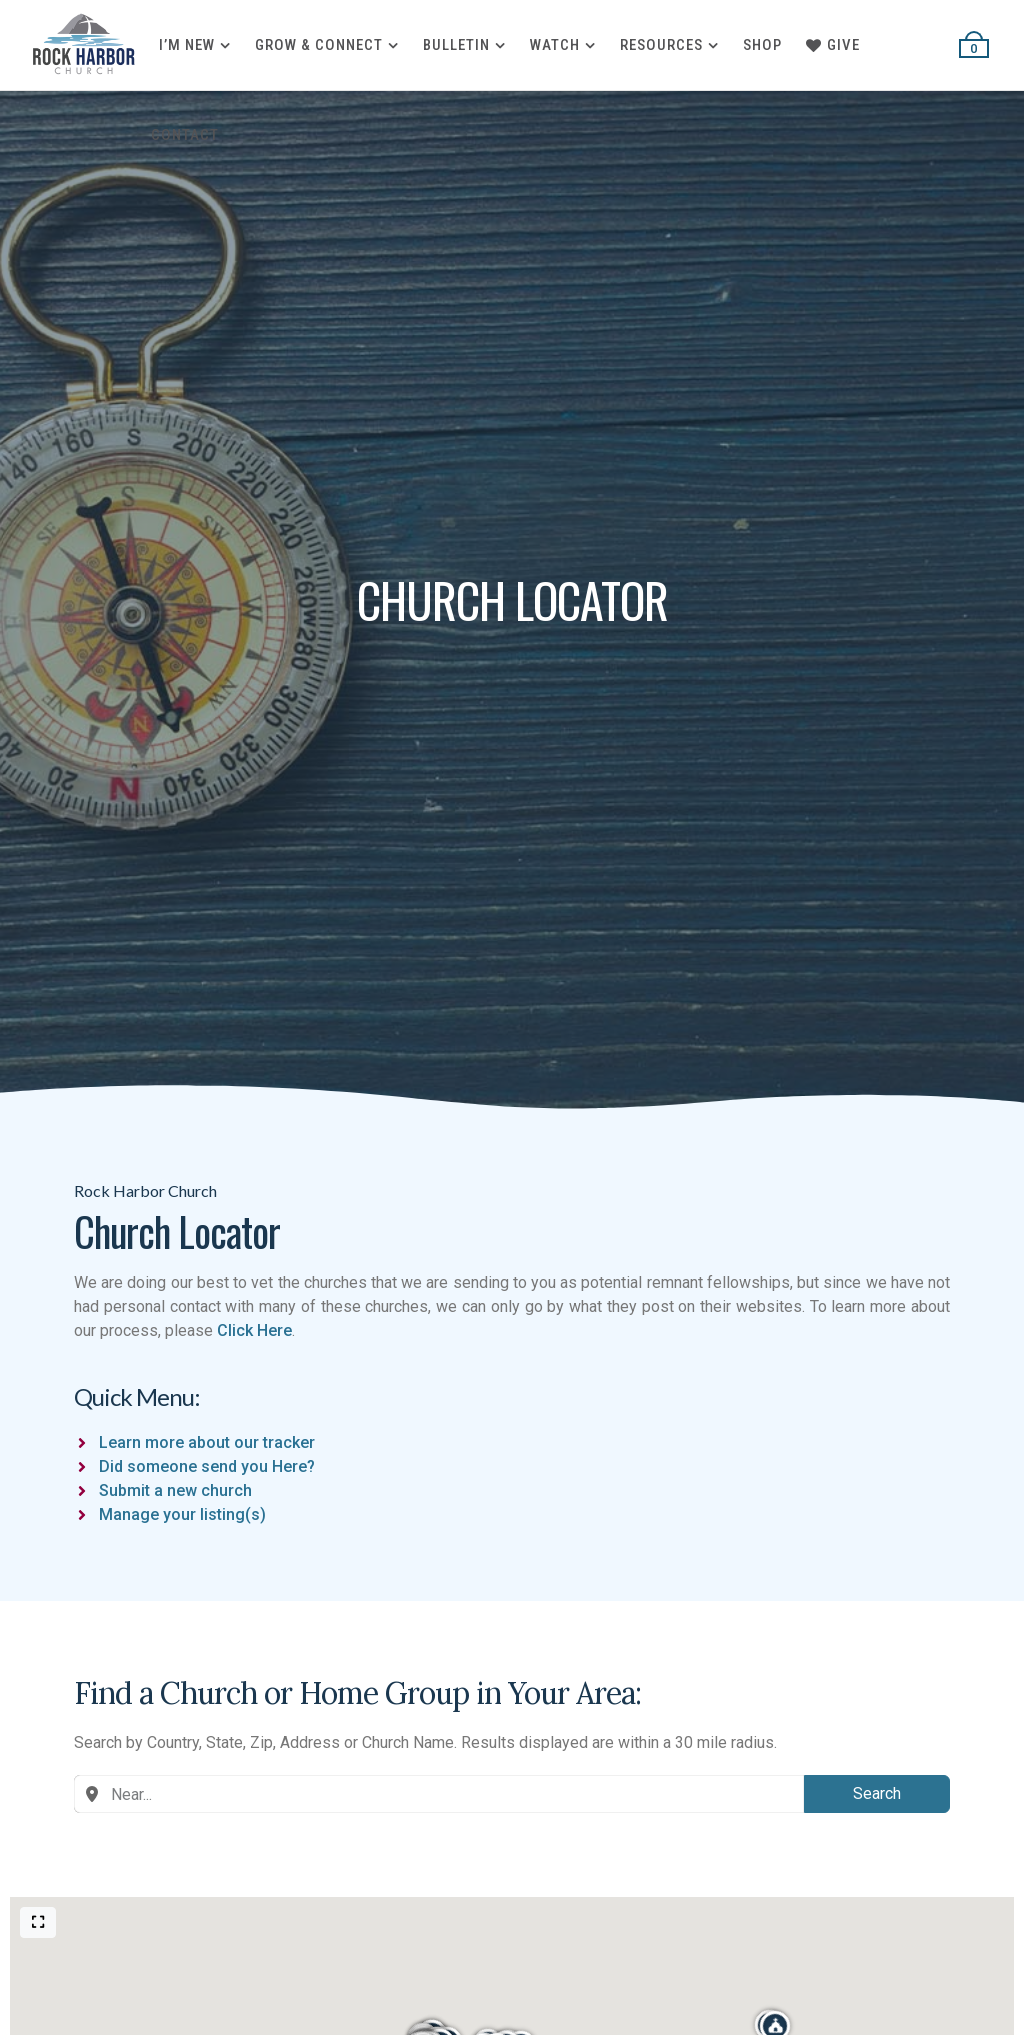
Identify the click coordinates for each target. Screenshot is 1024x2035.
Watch (555, 45)
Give (833, 45)
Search (877, 1793)
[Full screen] (38, 1922)
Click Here (254, 1330)
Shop (762, 45)
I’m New (187, 45)
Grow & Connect (319, 45)
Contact (185, 135)
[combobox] (439, 1794)
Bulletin (456, 45)
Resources (661, 45)
